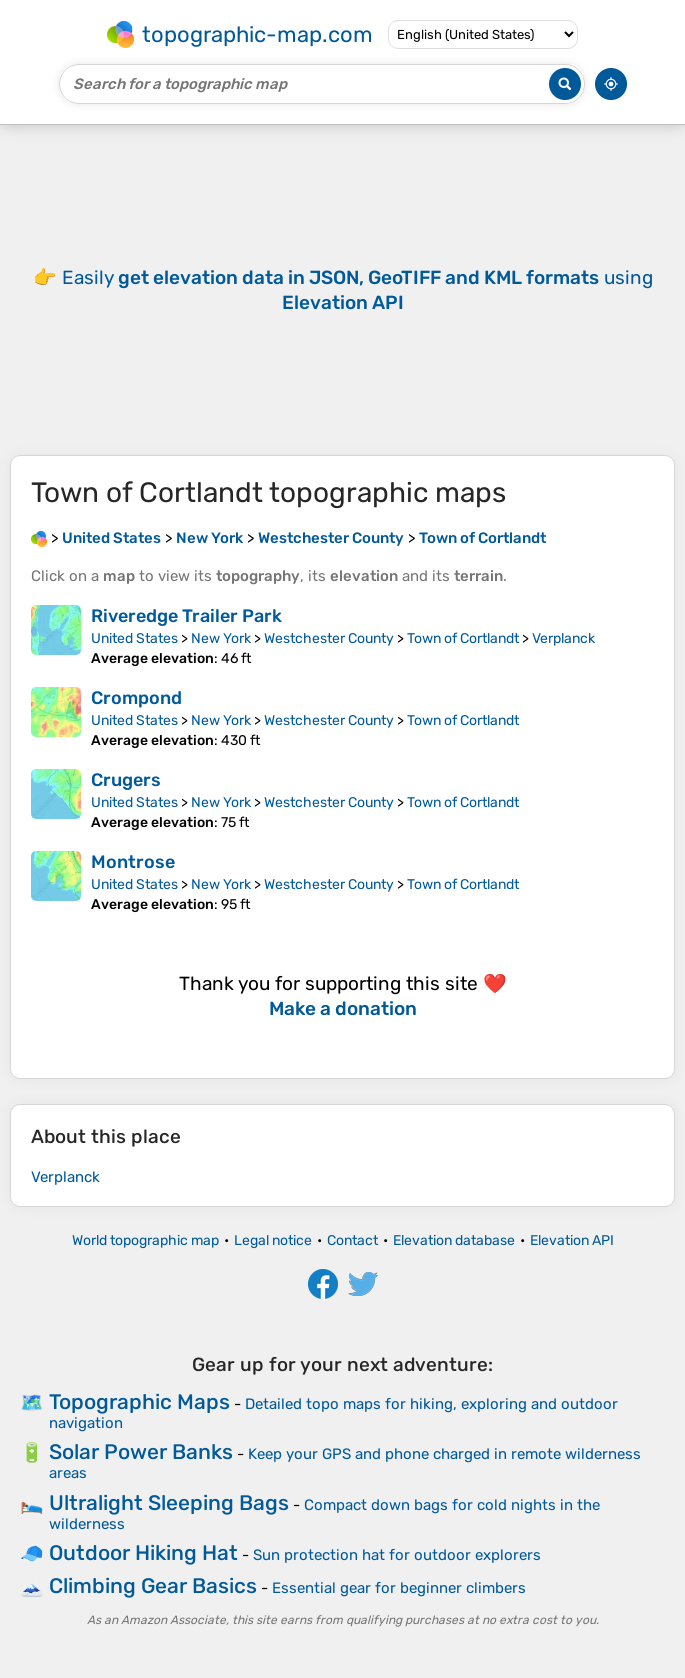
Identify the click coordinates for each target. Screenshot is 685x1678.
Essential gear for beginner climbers (399, 1588)
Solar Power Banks (141, 1451)
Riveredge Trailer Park (186, 616)
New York (221, 638)
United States (134, 638)
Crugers (126, 780)
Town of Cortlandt (463, 638)
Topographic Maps (139, 1401)
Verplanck (563, 638)
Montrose (133, 862)
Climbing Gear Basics (153, 1585)
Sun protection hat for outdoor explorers (397, 1555)
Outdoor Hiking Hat (143, 1552)
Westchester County (329, 638)
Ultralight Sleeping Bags (169, 1502)
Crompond (136, 698)
